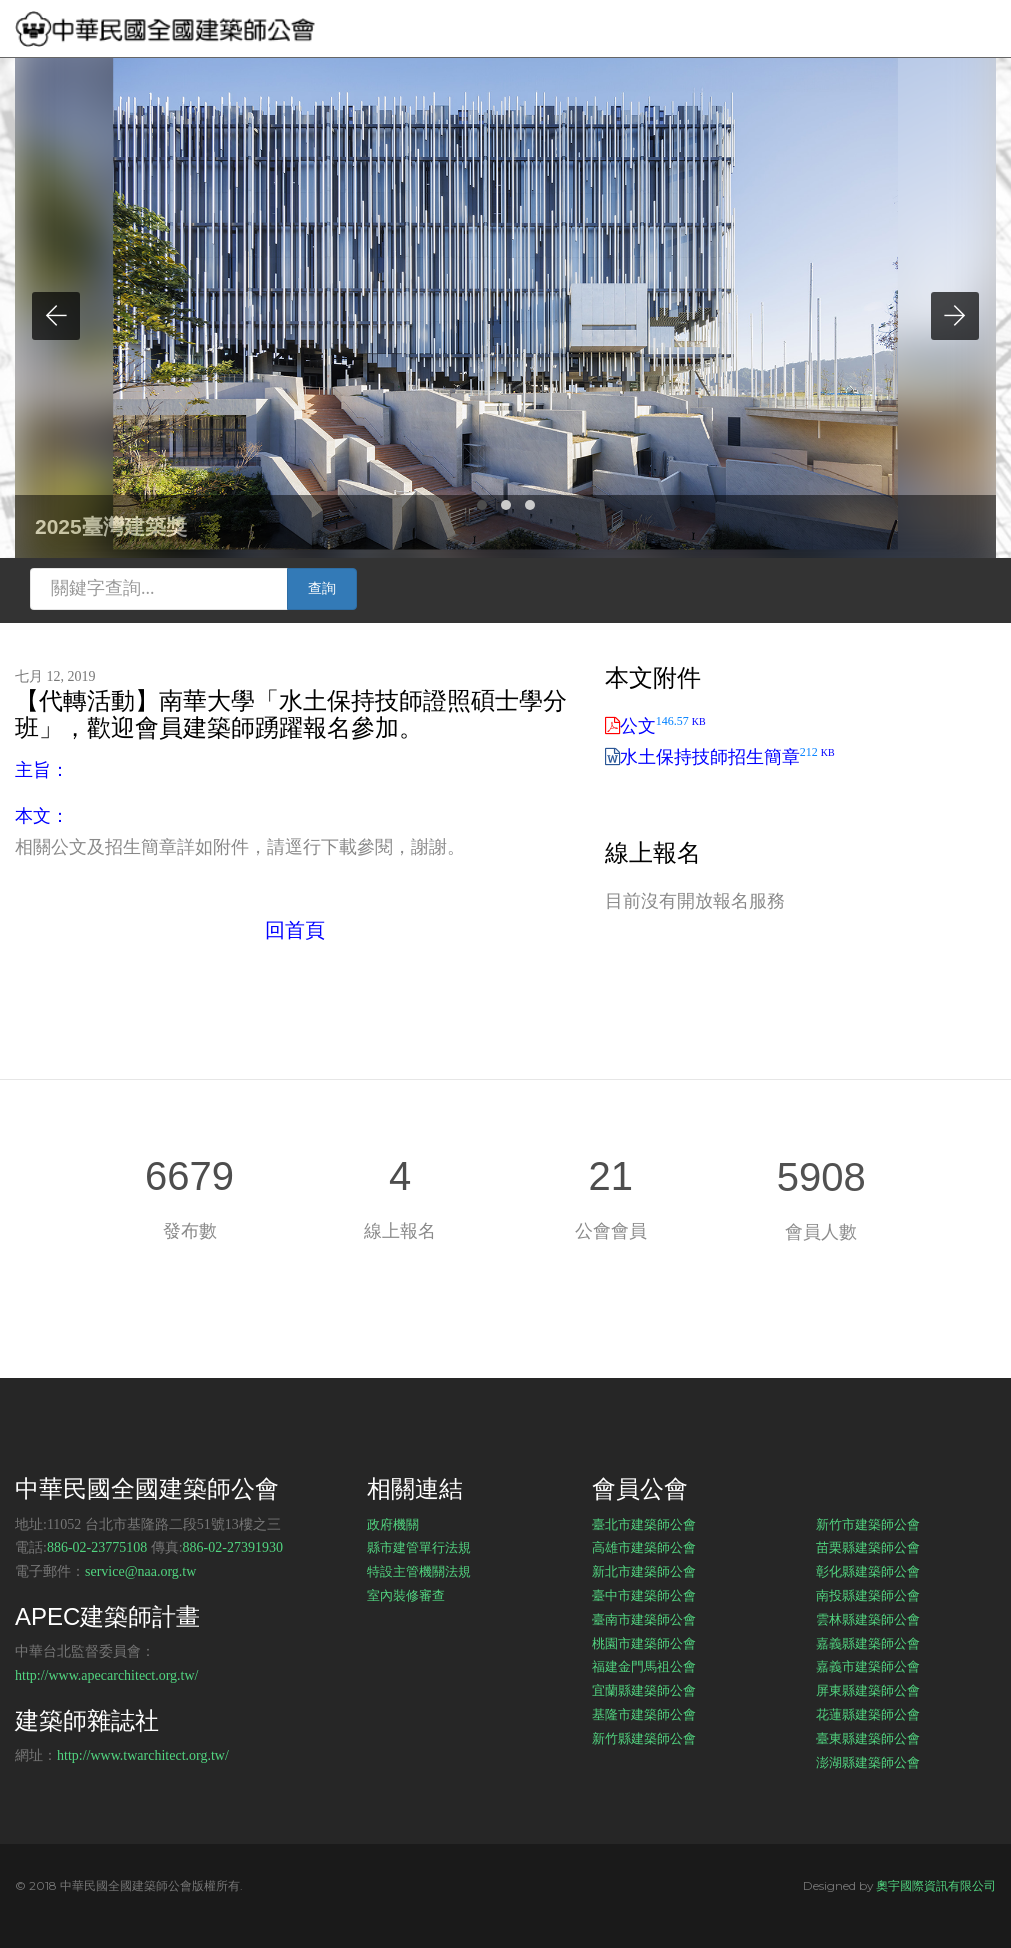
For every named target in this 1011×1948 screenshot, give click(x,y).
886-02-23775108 (97, 1547)
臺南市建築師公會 (644, 1619)
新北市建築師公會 (644, 1571)
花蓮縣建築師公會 (868, 1714)
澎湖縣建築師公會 (868, 1762)
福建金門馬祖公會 (644, 1666)
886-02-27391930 (233, 1547)
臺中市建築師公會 (644, 1595)
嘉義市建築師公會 (868, 1666)
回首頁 (295, 930)
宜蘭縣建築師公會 (644, 1690)
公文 (663, 726)
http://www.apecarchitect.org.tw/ (107, 1675)
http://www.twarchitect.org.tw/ (143, 1755)
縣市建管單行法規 (419, 1547)
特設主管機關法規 (419, 1571)
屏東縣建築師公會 (868, 1690)
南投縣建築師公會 (868, 1595)
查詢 (322, 588)
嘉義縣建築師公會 (868, 1643)
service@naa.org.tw (140, 1571)
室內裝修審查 (406, 1595)
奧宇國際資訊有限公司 (936, 1885)
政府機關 (393, 1524)
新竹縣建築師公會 (644, 1738)
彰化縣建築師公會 (868, 1571)
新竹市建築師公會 (868, 1524)
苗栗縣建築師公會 (868, 1547)
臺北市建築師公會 (644, 1524)
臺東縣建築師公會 (868, 1738)
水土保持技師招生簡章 (727, 757)
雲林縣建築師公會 (868, 1619)
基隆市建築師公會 (644, 1714)
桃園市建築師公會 (644, 1643)
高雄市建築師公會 (644, 1547)
